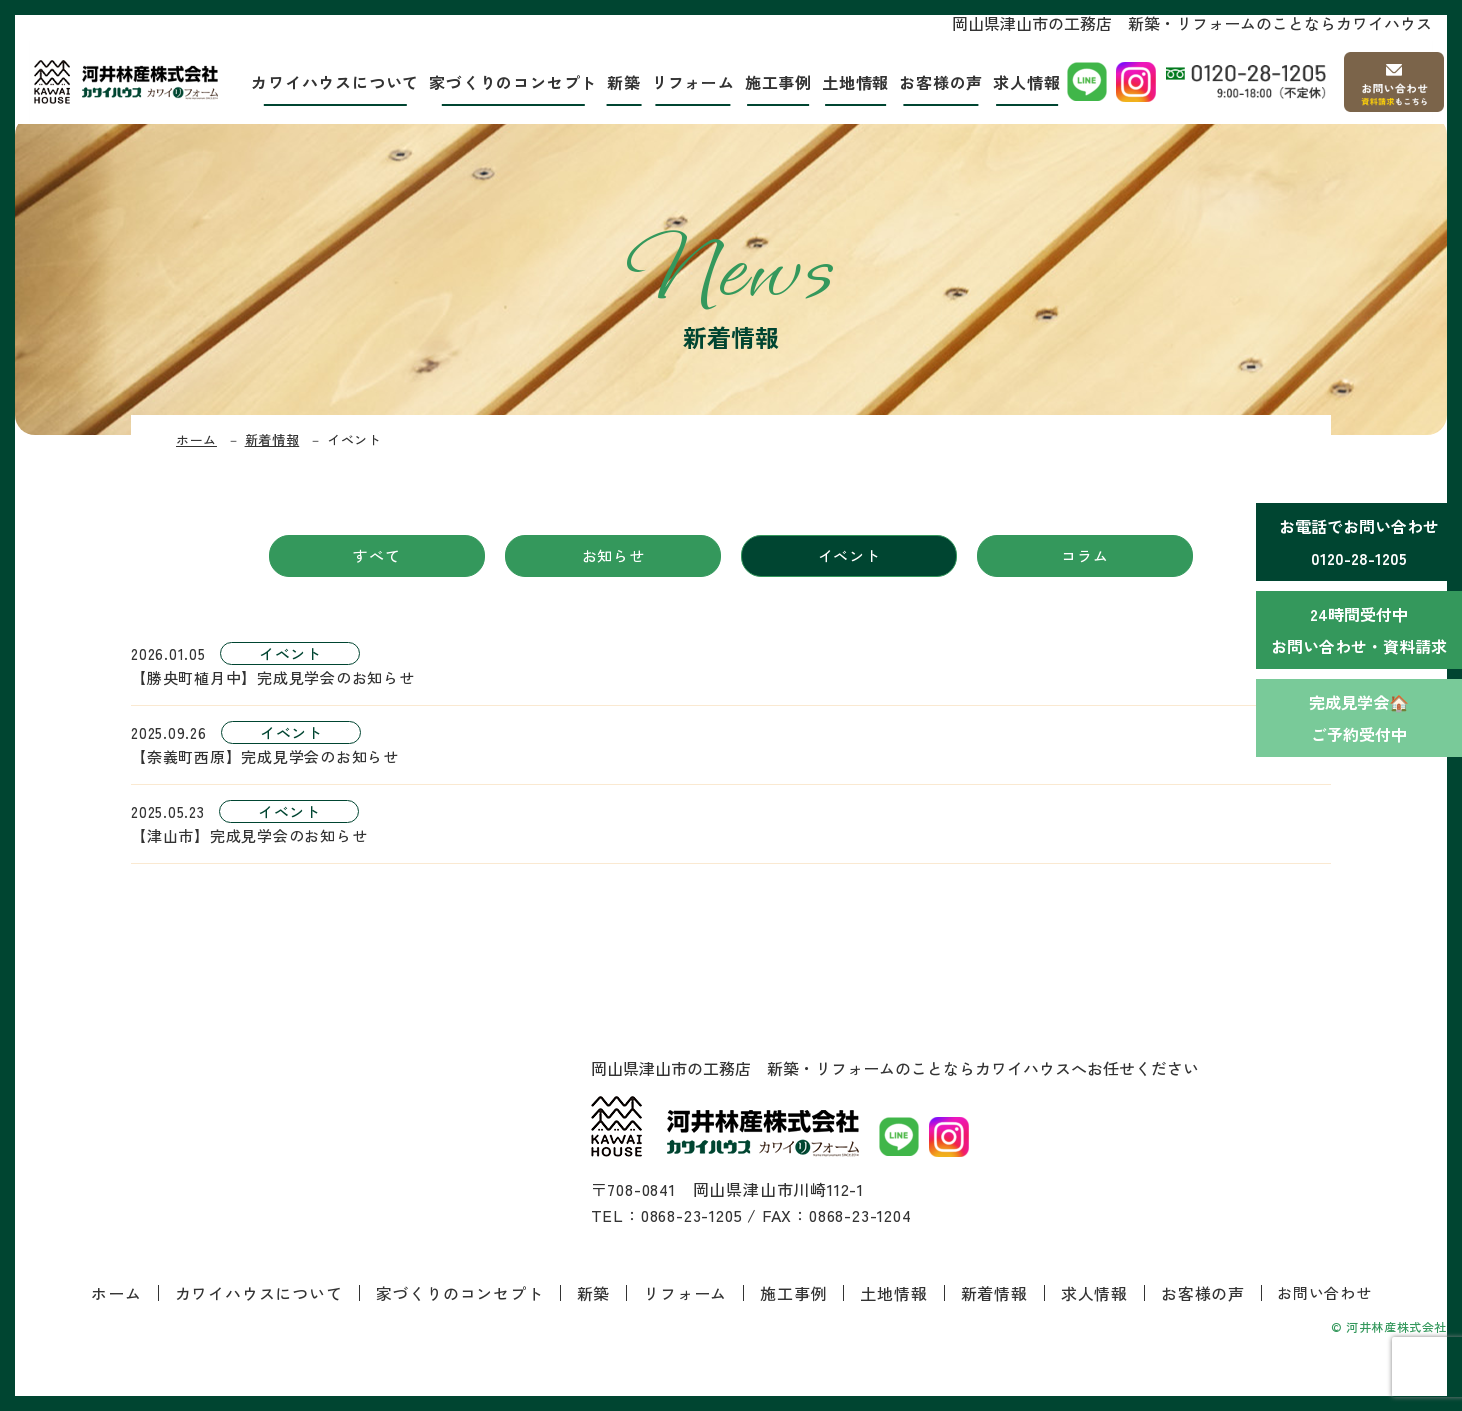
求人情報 (1024, 85)
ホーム (196, 439)
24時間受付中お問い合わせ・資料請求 (1359, 630)
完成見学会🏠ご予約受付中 (1359, 718)
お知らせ (613, 555)
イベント (849, 555)
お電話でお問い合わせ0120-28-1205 (1359, 542)
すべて (376, 555)
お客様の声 (939, 85)
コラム (1084, 555)
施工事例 (776, 85)
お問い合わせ (1324, 1292)
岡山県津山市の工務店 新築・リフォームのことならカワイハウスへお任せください (895, 1068)
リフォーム (691, 85)
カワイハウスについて (333, 85)
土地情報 (853, 85)
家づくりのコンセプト (511, 85)
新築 (622, 85)
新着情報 (272, 439)
